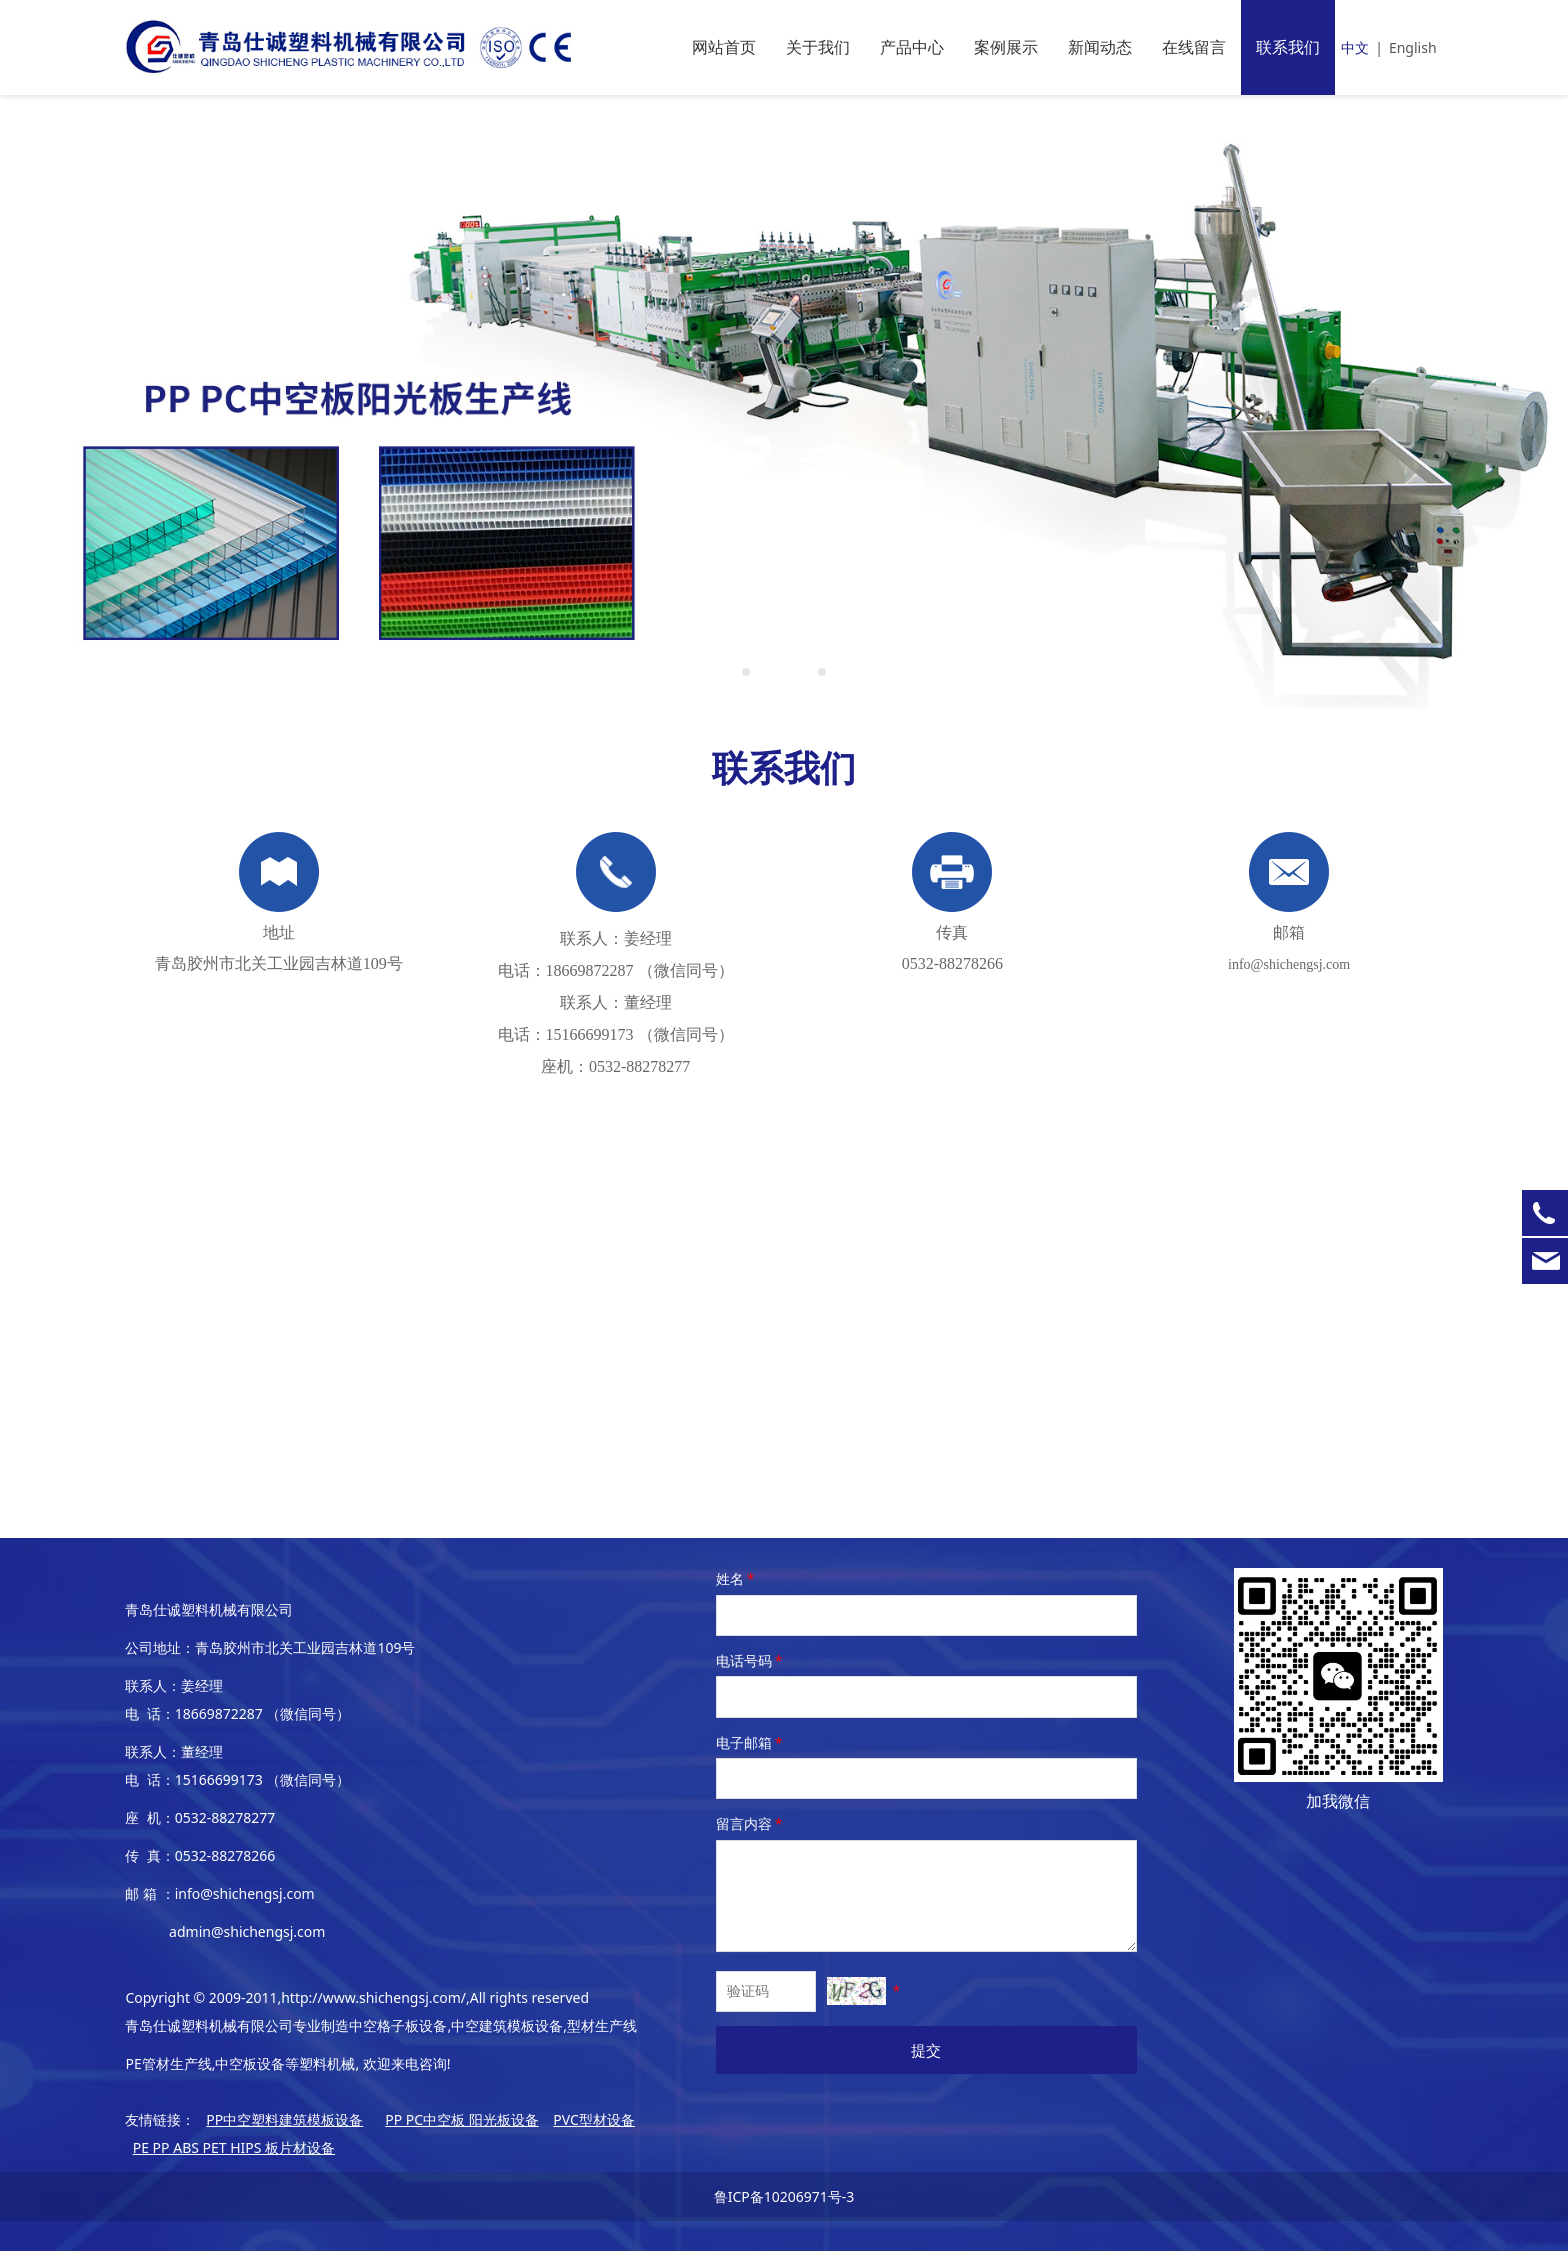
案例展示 (1006, 47)
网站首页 (724, 47)
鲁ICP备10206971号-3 (784, 2196)
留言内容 (751, 1823)
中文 (1355, 47)
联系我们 (1288, 47)
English (1413, 47)
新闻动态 (1100, 47)
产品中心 (912, 47)
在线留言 (1194, 47)
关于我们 (818, 47)
